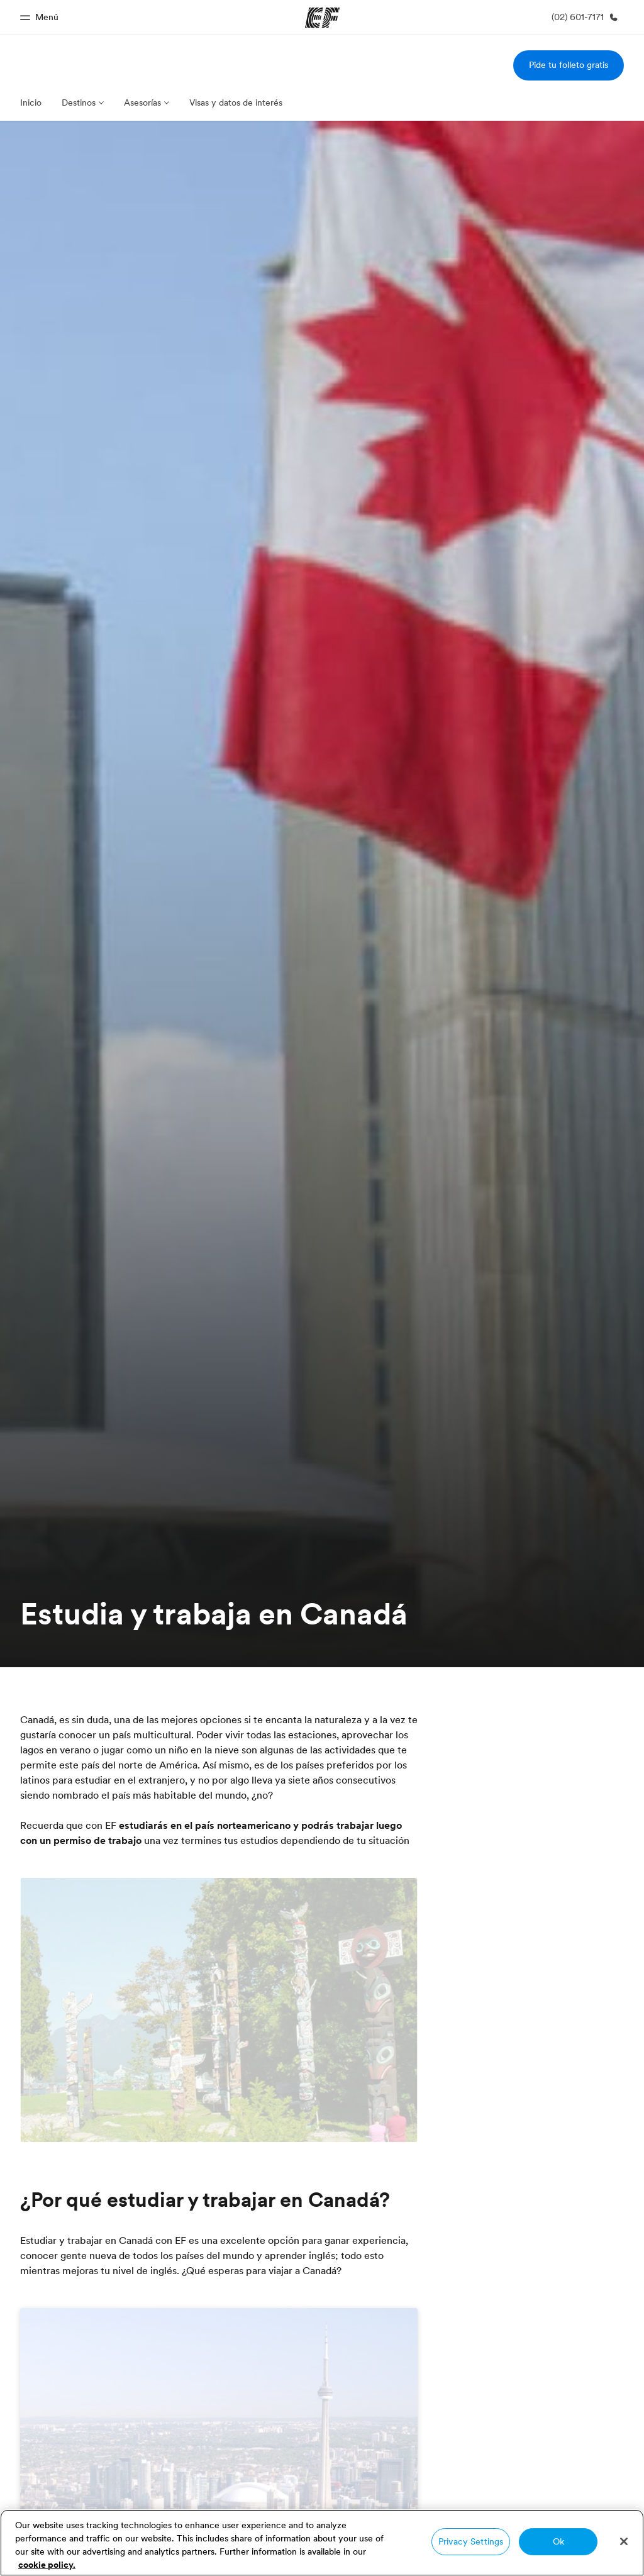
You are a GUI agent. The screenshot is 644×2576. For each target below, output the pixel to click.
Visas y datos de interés (235, 102)
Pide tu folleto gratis (568, 64)
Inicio (31, 102)
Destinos (79, 102)
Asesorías (142, 102)
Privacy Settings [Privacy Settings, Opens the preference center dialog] (470, 2541)
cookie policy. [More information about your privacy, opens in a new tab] (46, 2564)
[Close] (624, 2541)
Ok (558, 2541)
